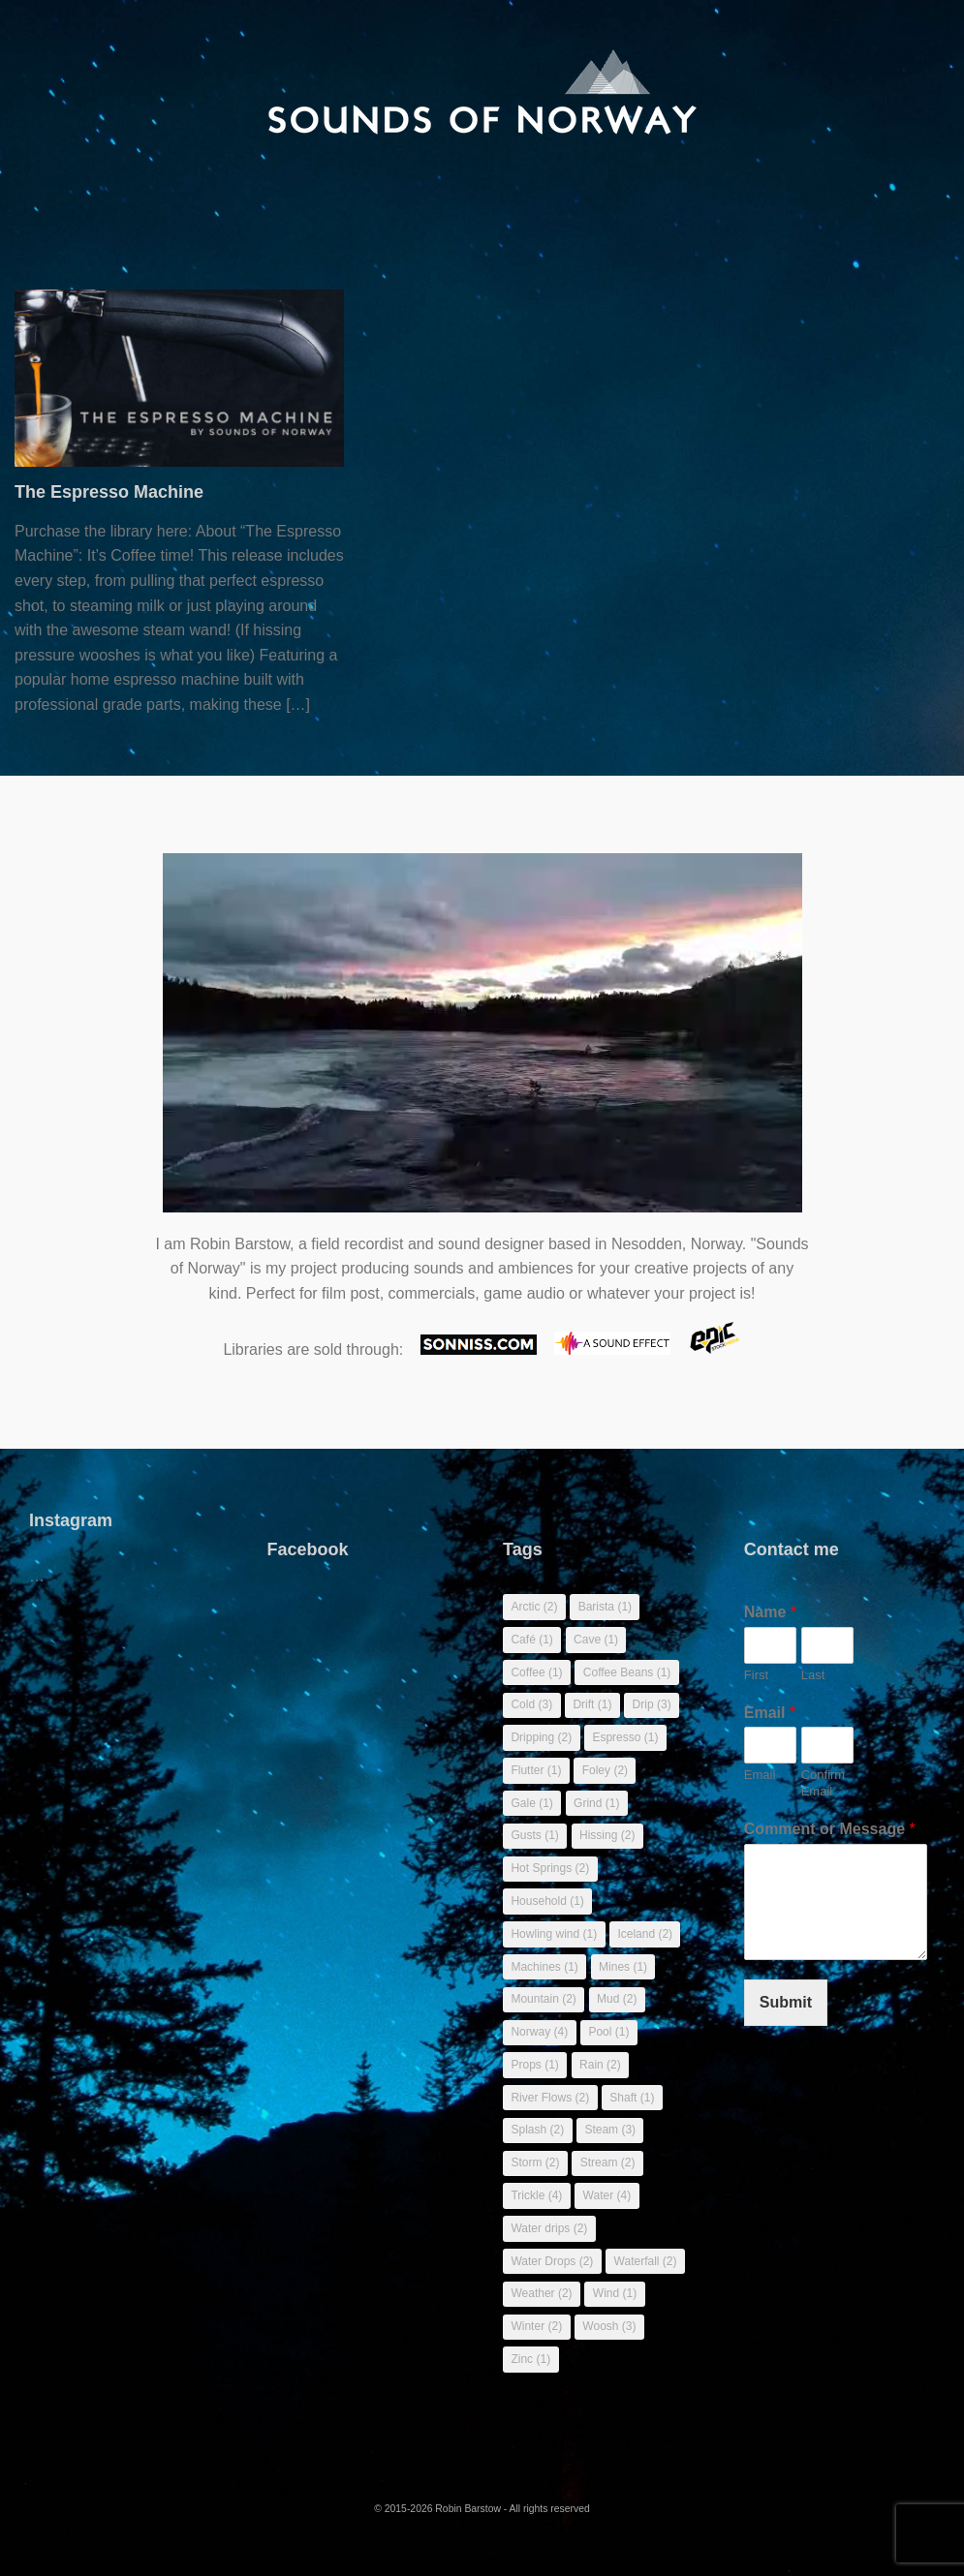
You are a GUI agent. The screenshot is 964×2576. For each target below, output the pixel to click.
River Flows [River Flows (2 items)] (550, 2097)
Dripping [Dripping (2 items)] (541, 1737)
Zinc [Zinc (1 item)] (530, 2359)
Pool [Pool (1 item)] (608, 2032)
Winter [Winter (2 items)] (536, 2326)
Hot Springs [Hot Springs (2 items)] (550, 1868)
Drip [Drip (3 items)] (652, 1704)
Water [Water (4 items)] (607, 2195)
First (756, 1675)
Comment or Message (830, 1829)
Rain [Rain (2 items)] (600, 2064)
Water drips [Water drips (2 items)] (549, 2228)
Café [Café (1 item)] (531, 1639)
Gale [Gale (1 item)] (531, 1803)
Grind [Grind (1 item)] (596, 1803)
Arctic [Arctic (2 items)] (534, 1606)
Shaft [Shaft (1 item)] (631, 2097)
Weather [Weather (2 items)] (541, 2293)
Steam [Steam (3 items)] (610, 2129)
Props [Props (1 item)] (534, 2064)
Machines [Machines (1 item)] (544, 1967)
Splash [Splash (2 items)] (537, 2129)
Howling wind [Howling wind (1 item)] (554, 1934)
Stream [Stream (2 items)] (608, 2162)
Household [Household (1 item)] (547, 1901)
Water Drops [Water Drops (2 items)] (552, 2261)
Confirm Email (823, 1782)
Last (813, 1675)
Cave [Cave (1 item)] (596, 1639)
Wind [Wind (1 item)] (615, 2293)
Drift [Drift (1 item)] (592, 1704)
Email (769, 1712)
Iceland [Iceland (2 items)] (644, 1934)
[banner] (482, 92)
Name (770, 1612)
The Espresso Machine (109, 492)
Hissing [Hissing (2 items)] (607, 1835)
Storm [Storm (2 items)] (535, 2162)
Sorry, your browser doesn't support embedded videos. (482, 1042)
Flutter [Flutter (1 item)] (536, 1770)
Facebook (308, 1549)
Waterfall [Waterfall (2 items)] (645, 2261)
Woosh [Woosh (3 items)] (609, 2326)
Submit (786, 2002)
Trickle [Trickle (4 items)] (536, 2195)
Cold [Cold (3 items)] (531, 1704)
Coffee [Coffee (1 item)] (536, 1672)
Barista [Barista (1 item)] (605, 1606)
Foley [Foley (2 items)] (605, 1770)
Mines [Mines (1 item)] (623, 1967)
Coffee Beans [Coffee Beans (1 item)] (627, 1672)
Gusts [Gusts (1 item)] (534, 1835)
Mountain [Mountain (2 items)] (543, 1999)
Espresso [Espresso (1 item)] (625, 1737)
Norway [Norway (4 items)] (539, 2032)
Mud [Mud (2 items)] (617, 1999)
